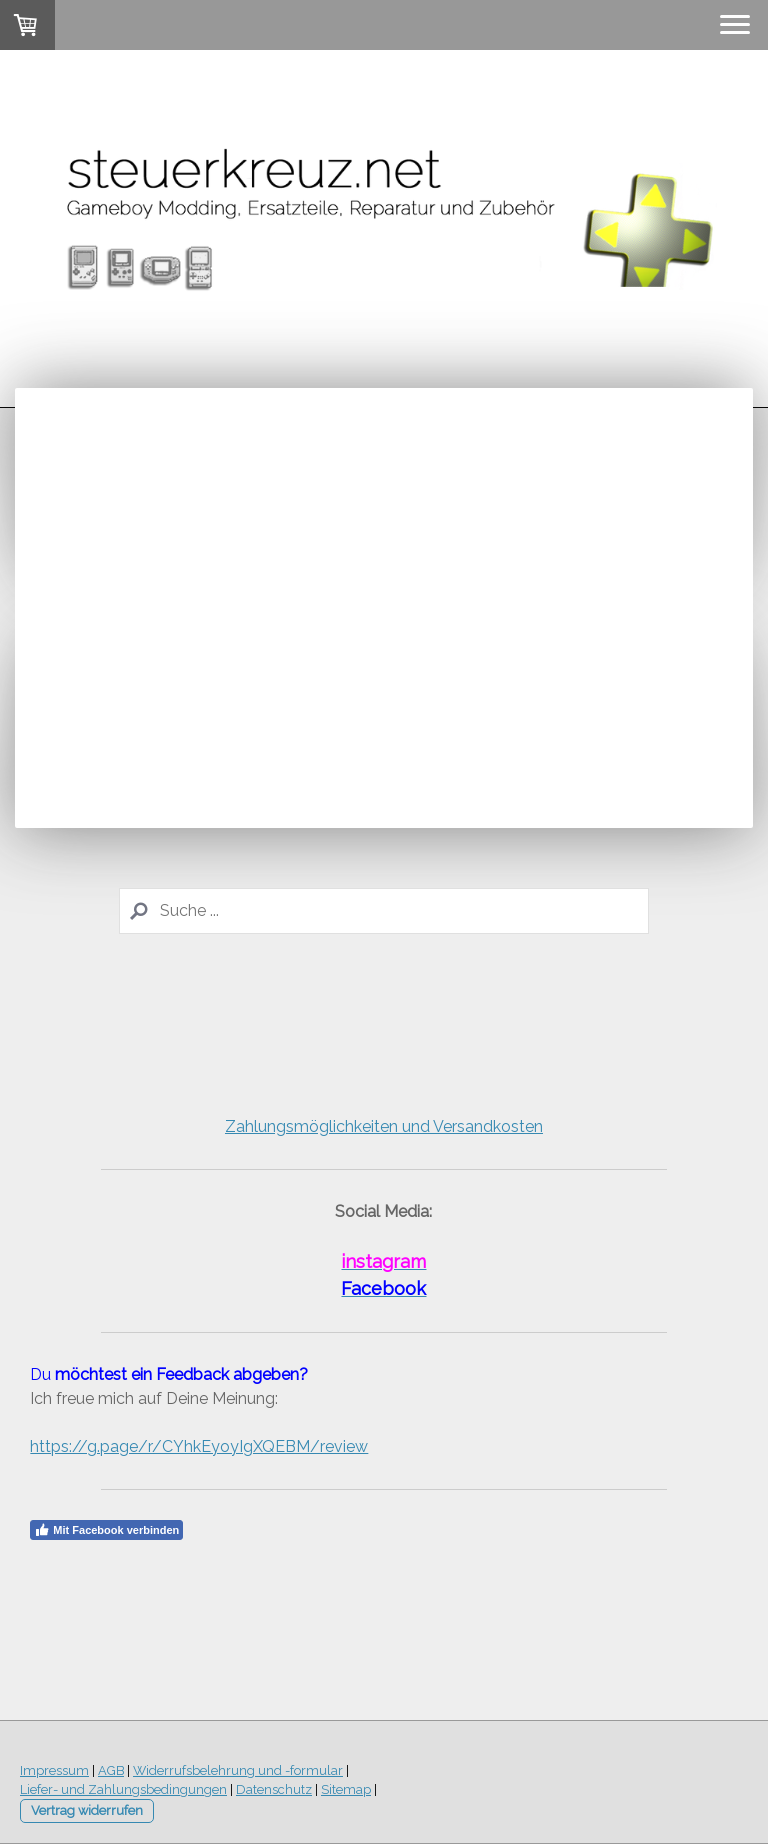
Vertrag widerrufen (87, 1810)
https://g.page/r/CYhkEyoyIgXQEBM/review (199, 1446)
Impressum (54, 1770)
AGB (111, 1770)
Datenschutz (274, 1789)
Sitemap (346, 1789)
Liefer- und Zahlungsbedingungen (123, 1789)
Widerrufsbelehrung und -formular (238, 1770)
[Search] (384, 911)
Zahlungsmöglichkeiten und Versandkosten (384, 1126)
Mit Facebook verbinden (106, 1530)
